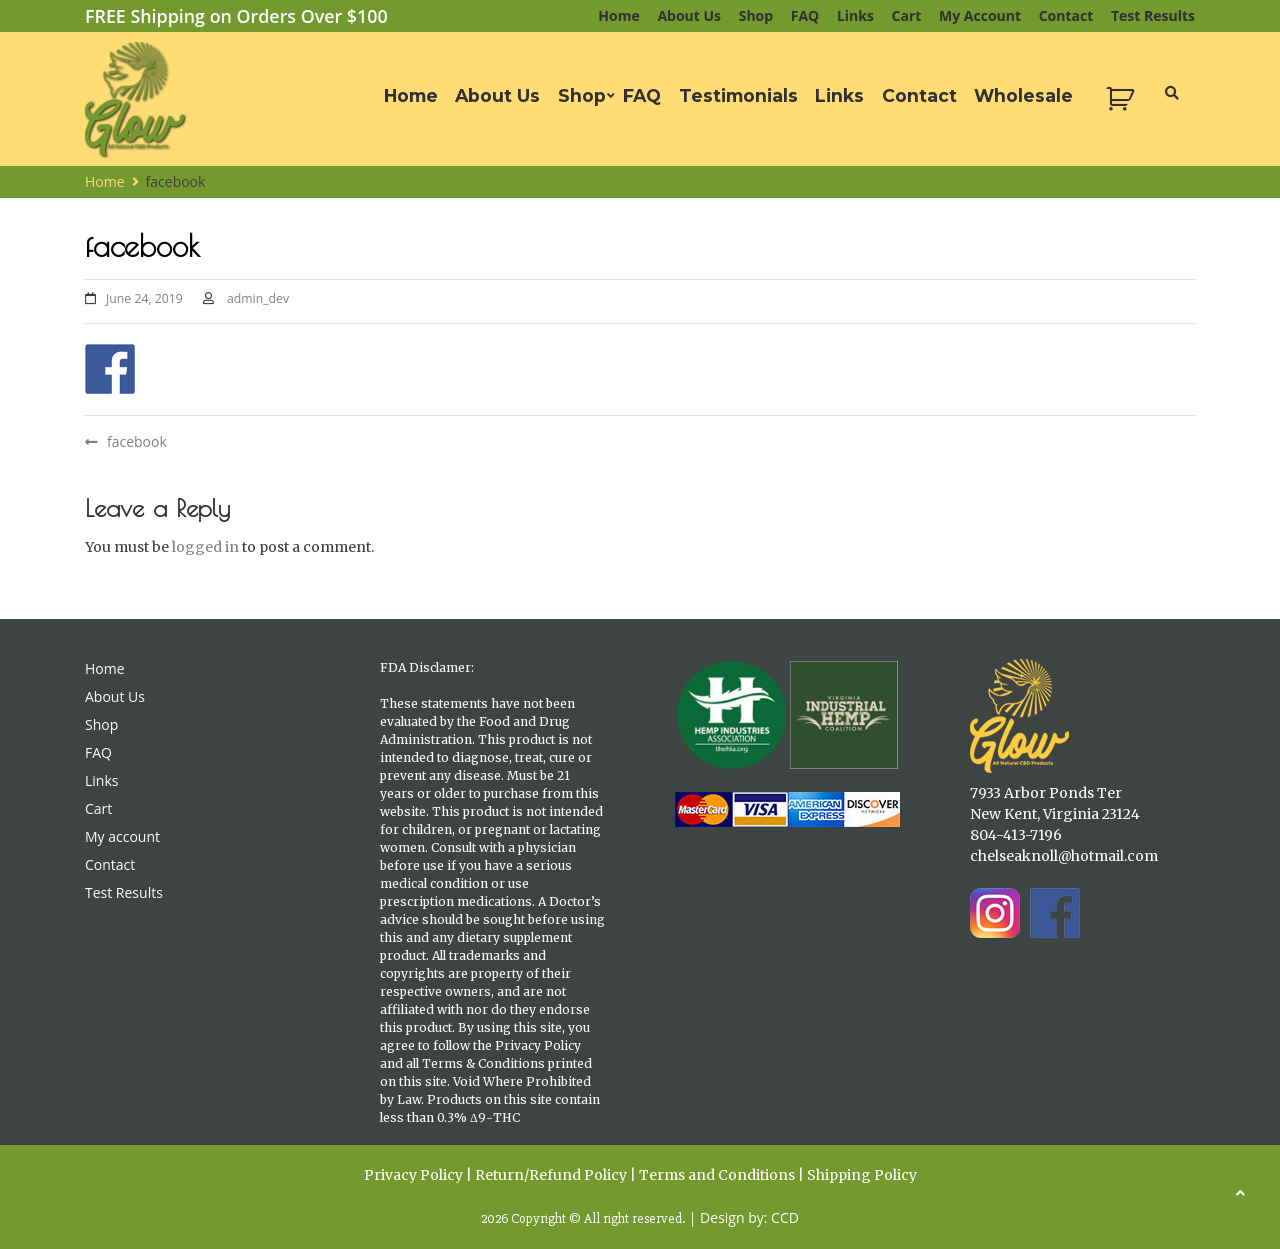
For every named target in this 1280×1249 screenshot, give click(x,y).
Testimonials (738, 95)
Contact (1066, 15)
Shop (756, 15)
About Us (689, 15)
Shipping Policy (862, 1175)
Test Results (1153, 15)
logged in (205, 547)
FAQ (805, 15)
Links (855, 15)
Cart (907, 15)
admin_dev (258, 298)
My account (980, 15)
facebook (137, 441)
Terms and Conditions (717, 1175)
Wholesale (1023, 95)
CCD (785, 1217)
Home (618, 15)
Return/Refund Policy (551, 1175)
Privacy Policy (413, 1175)
